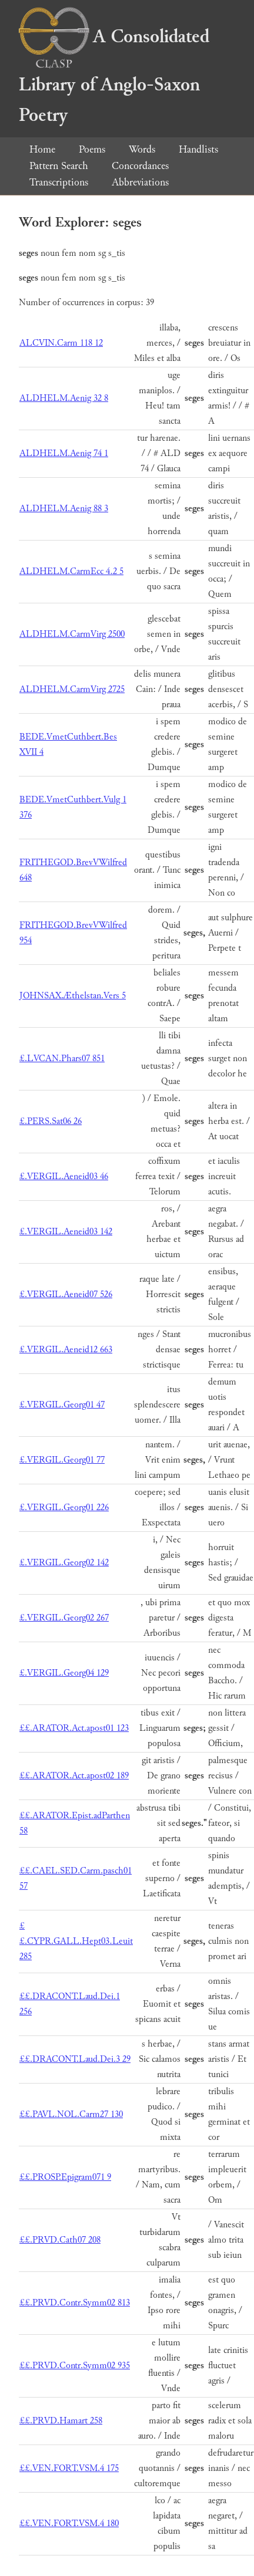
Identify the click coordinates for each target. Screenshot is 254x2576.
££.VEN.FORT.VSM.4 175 (69, 2468)
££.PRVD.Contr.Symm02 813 (74, 2303)
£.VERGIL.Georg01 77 (62, 1460)
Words (142, 149)
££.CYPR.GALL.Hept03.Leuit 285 (76, 1941)
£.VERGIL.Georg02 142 (64, 1562)
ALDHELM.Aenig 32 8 (63, 398)
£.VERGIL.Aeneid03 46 (63, 1176)
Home (42, 149)
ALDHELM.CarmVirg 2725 (72, 689)
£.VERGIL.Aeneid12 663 (65, 1349)
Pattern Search (58, 165)
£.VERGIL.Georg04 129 (64, 1673)
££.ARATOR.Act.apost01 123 (74, 1728)
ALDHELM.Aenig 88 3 (63, 508)
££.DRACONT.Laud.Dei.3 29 (75, 2059)
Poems (92, 149)
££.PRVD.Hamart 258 (60, 2421)
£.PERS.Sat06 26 (50, 1121)
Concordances (140, 165)
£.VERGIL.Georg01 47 (62, 1405)
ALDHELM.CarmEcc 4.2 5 (71, 571)
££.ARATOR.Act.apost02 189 (74, 1775)
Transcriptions (58, 182)
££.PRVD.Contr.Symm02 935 (74, 2365)
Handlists (198, 149)
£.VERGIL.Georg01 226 (64, 1507)
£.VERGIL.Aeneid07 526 (65, 1294)
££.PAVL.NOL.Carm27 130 (71, 2114)
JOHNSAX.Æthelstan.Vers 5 (72, 995)
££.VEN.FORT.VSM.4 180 (69, 2523)
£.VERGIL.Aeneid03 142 (65, 1231)
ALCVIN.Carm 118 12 (61, 343)
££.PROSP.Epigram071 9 (65, 2177)
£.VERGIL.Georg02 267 (64, 1618)
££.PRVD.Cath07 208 (60, 2240)
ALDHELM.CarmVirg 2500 (72, 634)
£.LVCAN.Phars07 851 (62, 1058)
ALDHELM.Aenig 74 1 (63, 453)
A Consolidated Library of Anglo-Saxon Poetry (114, 76)
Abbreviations (140, 182)
